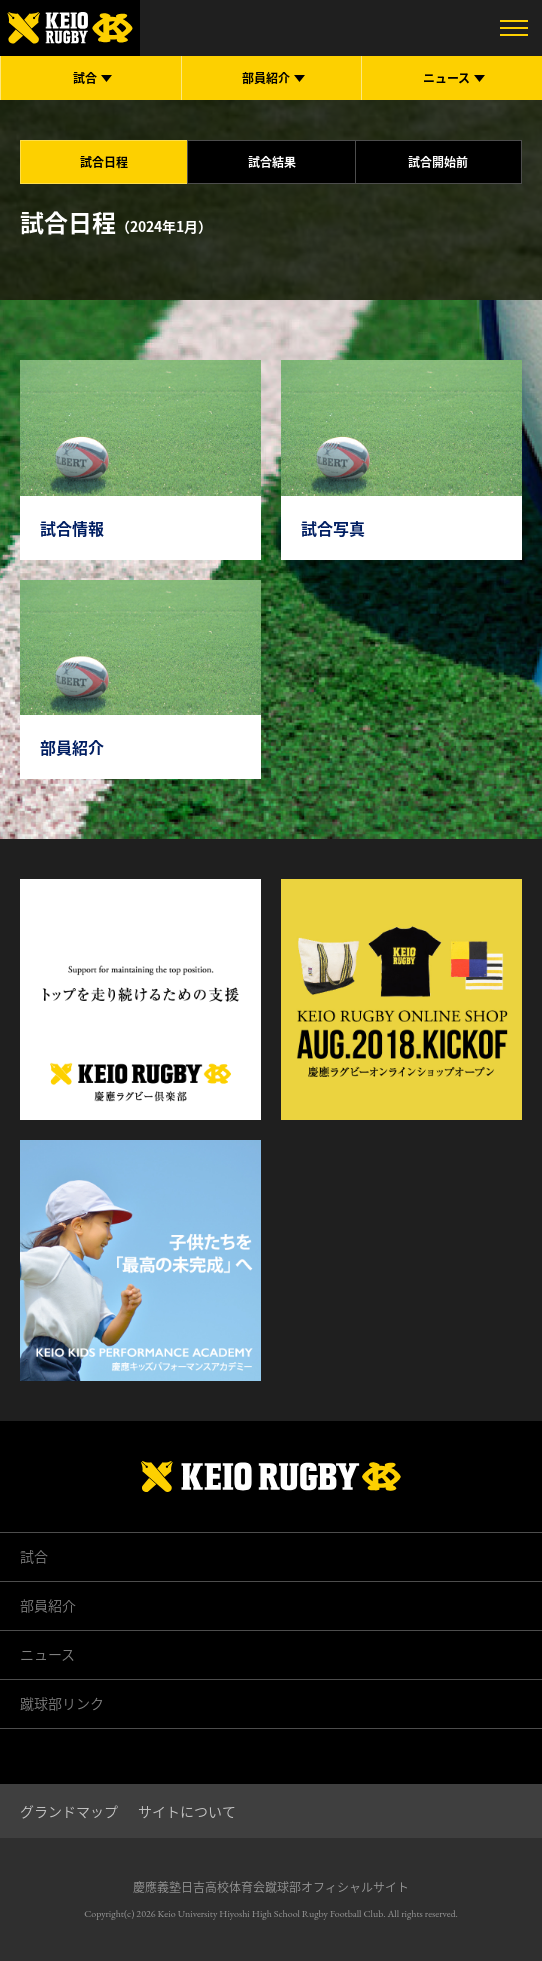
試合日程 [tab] (104, 162)
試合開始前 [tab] (438, 162)
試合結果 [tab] (272, 162)
